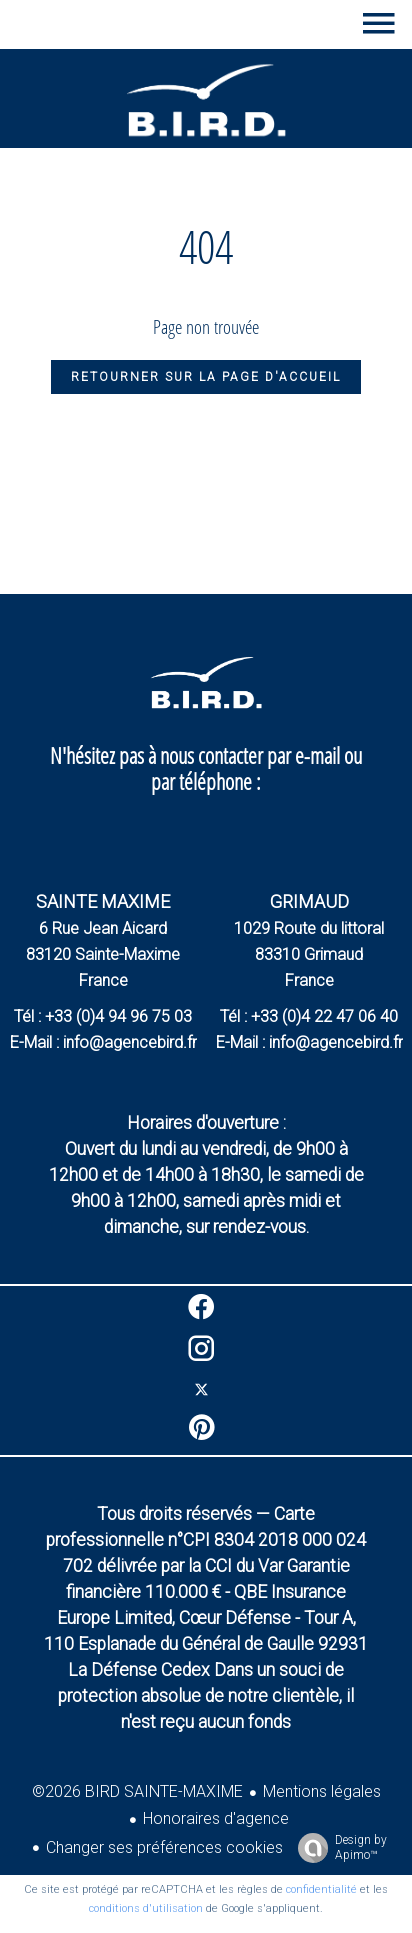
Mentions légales (322, 1791)
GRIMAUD (309, 901)
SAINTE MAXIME (103, 901)
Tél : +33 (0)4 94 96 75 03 (103, 1016)
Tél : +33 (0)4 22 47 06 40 (309, 1016)
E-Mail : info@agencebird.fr (103, 1042)
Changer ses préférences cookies (164, 1847)
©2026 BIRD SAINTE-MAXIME (137, 1791)
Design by (337, 1848)
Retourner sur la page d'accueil (206, 377)
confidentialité (321, 1889)
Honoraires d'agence (216, 1818)
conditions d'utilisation (146, 1908)
